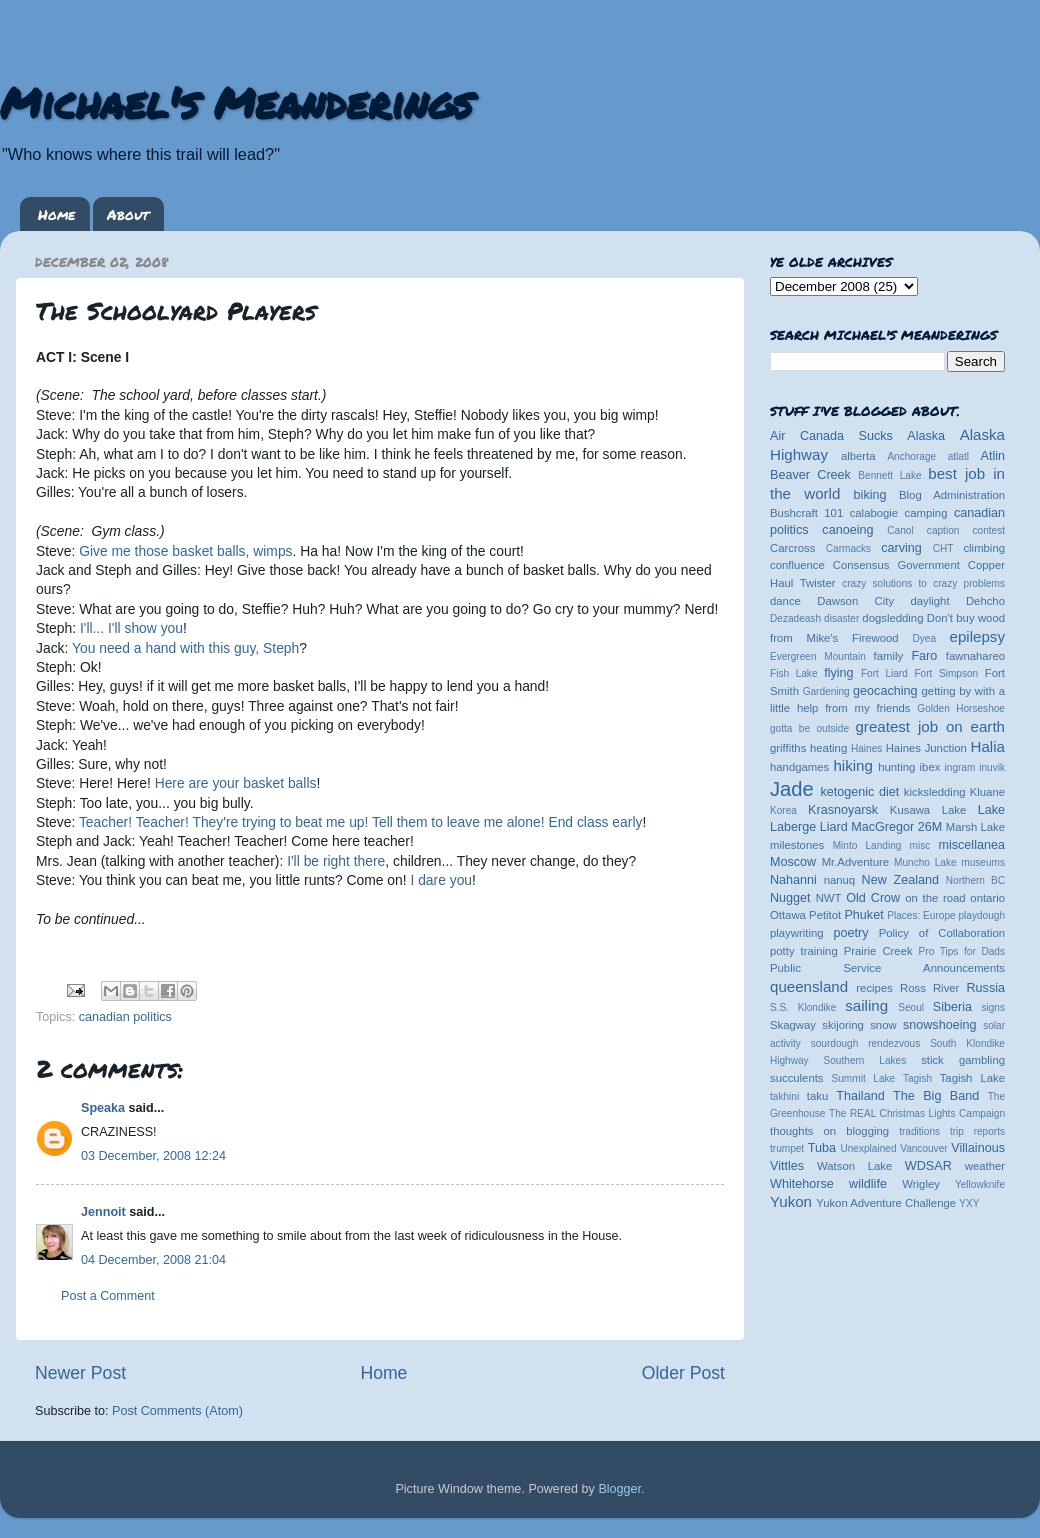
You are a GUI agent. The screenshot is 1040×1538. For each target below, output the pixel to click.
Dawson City (855, 601)
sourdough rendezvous (866, 1043)
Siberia (952, 1007)
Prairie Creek (878, 951)
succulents (797, 1078)
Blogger (619, 1489)
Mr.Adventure (855, 862)
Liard (834, 827)
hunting (896, 767)
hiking (852, 765)
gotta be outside (809, 728)
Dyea (925, 638)
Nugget (790, 898)
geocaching (885, 691)
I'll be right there (336, 861)
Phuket (863, 915)
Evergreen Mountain (818, 656)
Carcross (792, 548)
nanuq (840, 880)
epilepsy (977, 636)
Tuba (822, 1148)
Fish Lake (794, 673)
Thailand (860, 1096)
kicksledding (935, 792)
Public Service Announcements (887, 968)
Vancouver (923, 1148)
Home (56, 214)
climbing (984, 548)
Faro (924, 656)
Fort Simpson (946, 673)
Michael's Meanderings (236, 102)
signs (993, 1007)
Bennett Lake (889, 475)
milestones (797, 845)
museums (983, 862)
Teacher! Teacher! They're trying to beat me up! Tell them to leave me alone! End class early (360, 822)
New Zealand (900, 880)
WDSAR (928, 1166)
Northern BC (975, 880)
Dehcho (985, 601)
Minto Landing (867, 845)
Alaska (926, 436)
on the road (935, 898)
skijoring (843, 1025)
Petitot (825, 915)
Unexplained (868, 1148)
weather (985, 1166)
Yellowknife (980, 1184)
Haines (866, 748)
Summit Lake (864, 1078)
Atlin (993, 456)
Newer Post (80, 1373)
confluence (797, 565)
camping (926, 513)
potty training (804, 951)
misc (920, 845)
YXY (969, 1203)
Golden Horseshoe (961, 708)
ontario (987, 898)
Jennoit (103, 1212)
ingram (960, 767)
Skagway (793, 1025)
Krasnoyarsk (843, 810)
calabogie (874, 513)
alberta (858, 456)
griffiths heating (808, 748)
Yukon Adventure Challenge (886, 1203)
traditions (919, 1131)
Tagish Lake (972, 1078)
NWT (829, 898)
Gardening (826, 691)
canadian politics (125, 1017)
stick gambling (963, 1060)
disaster (841, 618)
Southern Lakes (865, 1060)
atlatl (958, 456)
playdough (981, 915)
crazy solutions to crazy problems (923, 583)
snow (883, 1025)
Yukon (791, 1201)
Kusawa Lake (928, 810)
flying (838, 673)
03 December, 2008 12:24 (153, 1156)
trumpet (787, 1148)
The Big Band (936, 1096)
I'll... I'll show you (131, 628)
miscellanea (971, 845)
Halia (988, 746)
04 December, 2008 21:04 (153, 1260)
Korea (783, 810)
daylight (929, 601)
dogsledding (892, 618)
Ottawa (788, 915)
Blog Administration (952, 495)
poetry (850, 933)
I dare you (441, 880)
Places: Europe (921, 915)
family (889, 656)
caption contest (966, 530)
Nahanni (793, 880)
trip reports (977, 1131)
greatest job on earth (930, 726)
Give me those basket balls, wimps (185, 551)
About (128, 214)
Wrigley (921, 1184)
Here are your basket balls (236, 783)
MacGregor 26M (896, 827)
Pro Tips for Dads (962, 951)
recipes (874, 988)
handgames (799, 767)
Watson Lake (854, 1166)
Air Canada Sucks (831, 436)
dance (785, 601)
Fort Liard (884, 673)
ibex (930, 767)
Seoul (911, 1007)
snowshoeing (940, 1025)
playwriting (797, 933)
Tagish (917, 1078)
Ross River (929, 988)
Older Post (683, 1373)
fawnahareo (975, 656)
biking (870, 495)
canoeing (847, 530)
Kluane (987, 792)
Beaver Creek (810, 475)
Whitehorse (802, 1184)
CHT (943, 548)
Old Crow (873, 898)
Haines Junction (926, 748)
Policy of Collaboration (942, 933)
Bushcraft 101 (806, 513)
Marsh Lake (975, 827)
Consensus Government (896, 565)
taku (817, 1096)
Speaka (103, 1108)
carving (901, 548)
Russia (986, 988)
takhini (784, 1096)
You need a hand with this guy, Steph (185, 648)
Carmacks (848, 548)
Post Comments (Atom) (177, 1411)
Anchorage (911, 456)
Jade (792, 789)
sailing (866, 1005)
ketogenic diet (859, 792)
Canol (900, 530)
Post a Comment (108, 1296)
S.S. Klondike (803, 1007)
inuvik (992, 767)
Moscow (793, 862)
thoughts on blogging (829, 1131)
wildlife (868, 1184)
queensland (809, 986)
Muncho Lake (925, 862)
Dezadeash (795, 618)
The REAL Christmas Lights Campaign (917, 1113)
